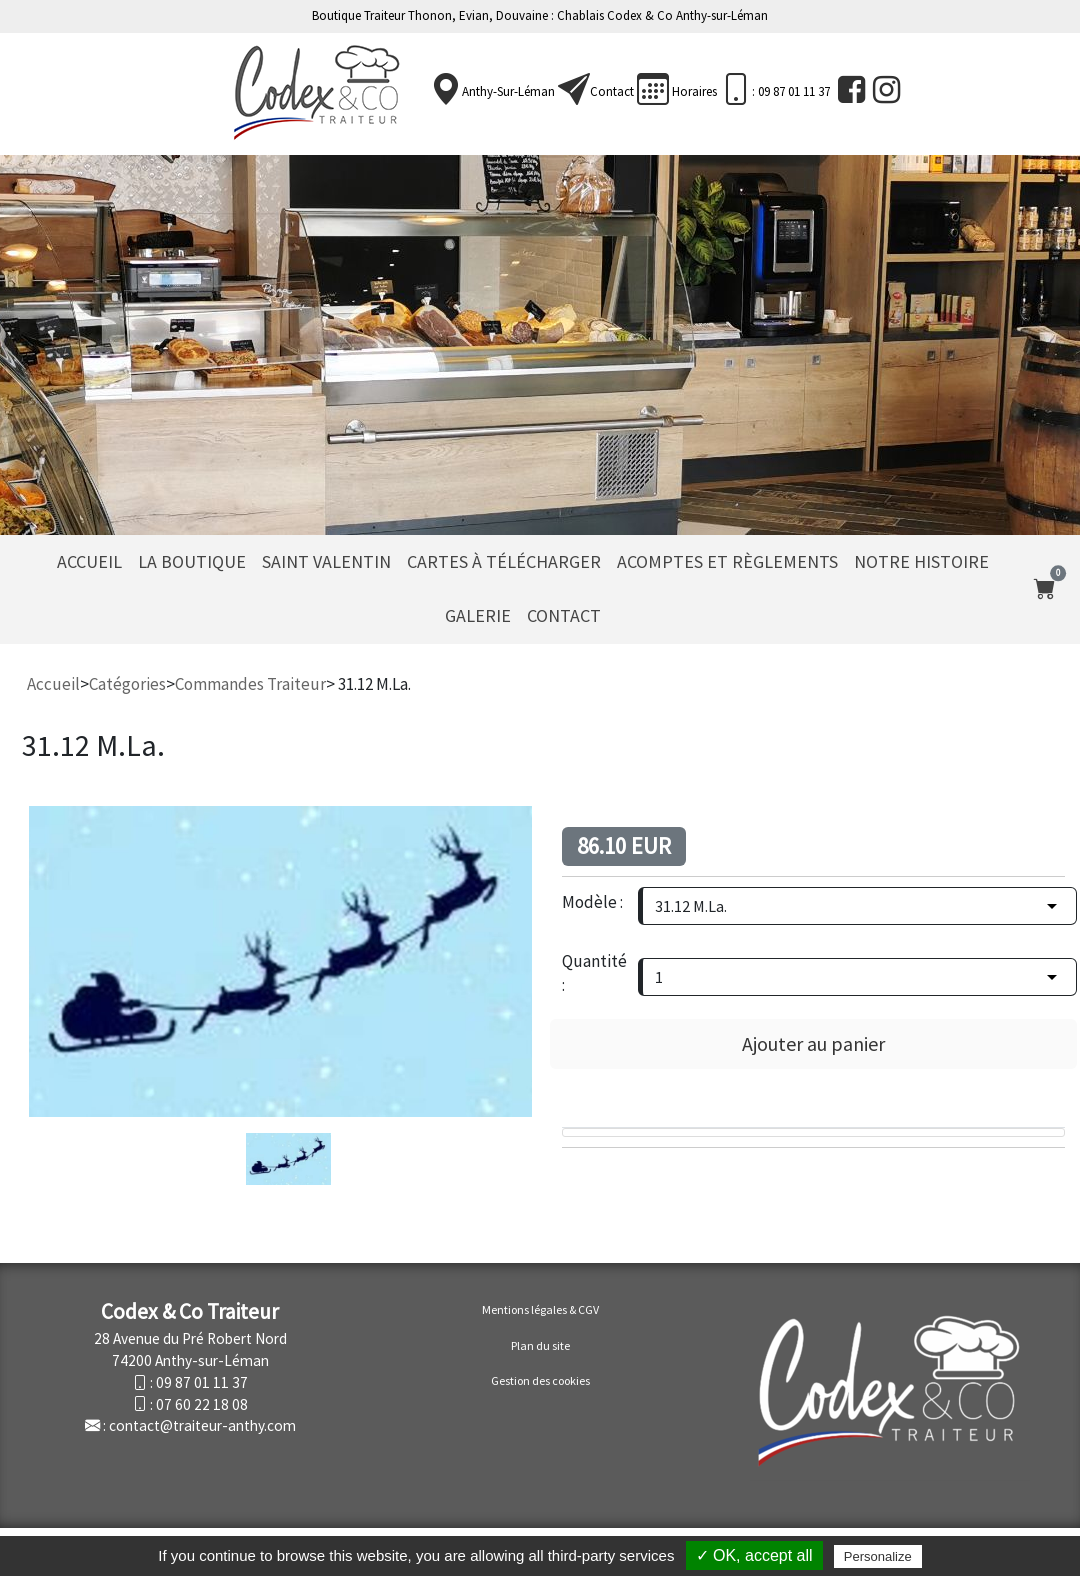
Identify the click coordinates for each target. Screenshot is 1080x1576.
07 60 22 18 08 (202, 1404)
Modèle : (592, 902)
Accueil (89, 561)
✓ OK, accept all (754, 1555)
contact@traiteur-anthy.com (202, 1425)
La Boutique (192, 561)
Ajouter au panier (813, 1043)
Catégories (127, 684)
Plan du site (540, 1345)
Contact (612, 91)
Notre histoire (921, 561)
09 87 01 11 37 (202, 1382)
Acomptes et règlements (727, 561)
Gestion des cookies (540, 1380)
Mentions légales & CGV (540, 1309)
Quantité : (594, 973)
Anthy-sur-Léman (508, 91)
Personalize (878, 1556)
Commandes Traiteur (250, 684)
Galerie (478, 615)
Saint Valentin (326, 561)
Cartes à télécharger (504, 561)
